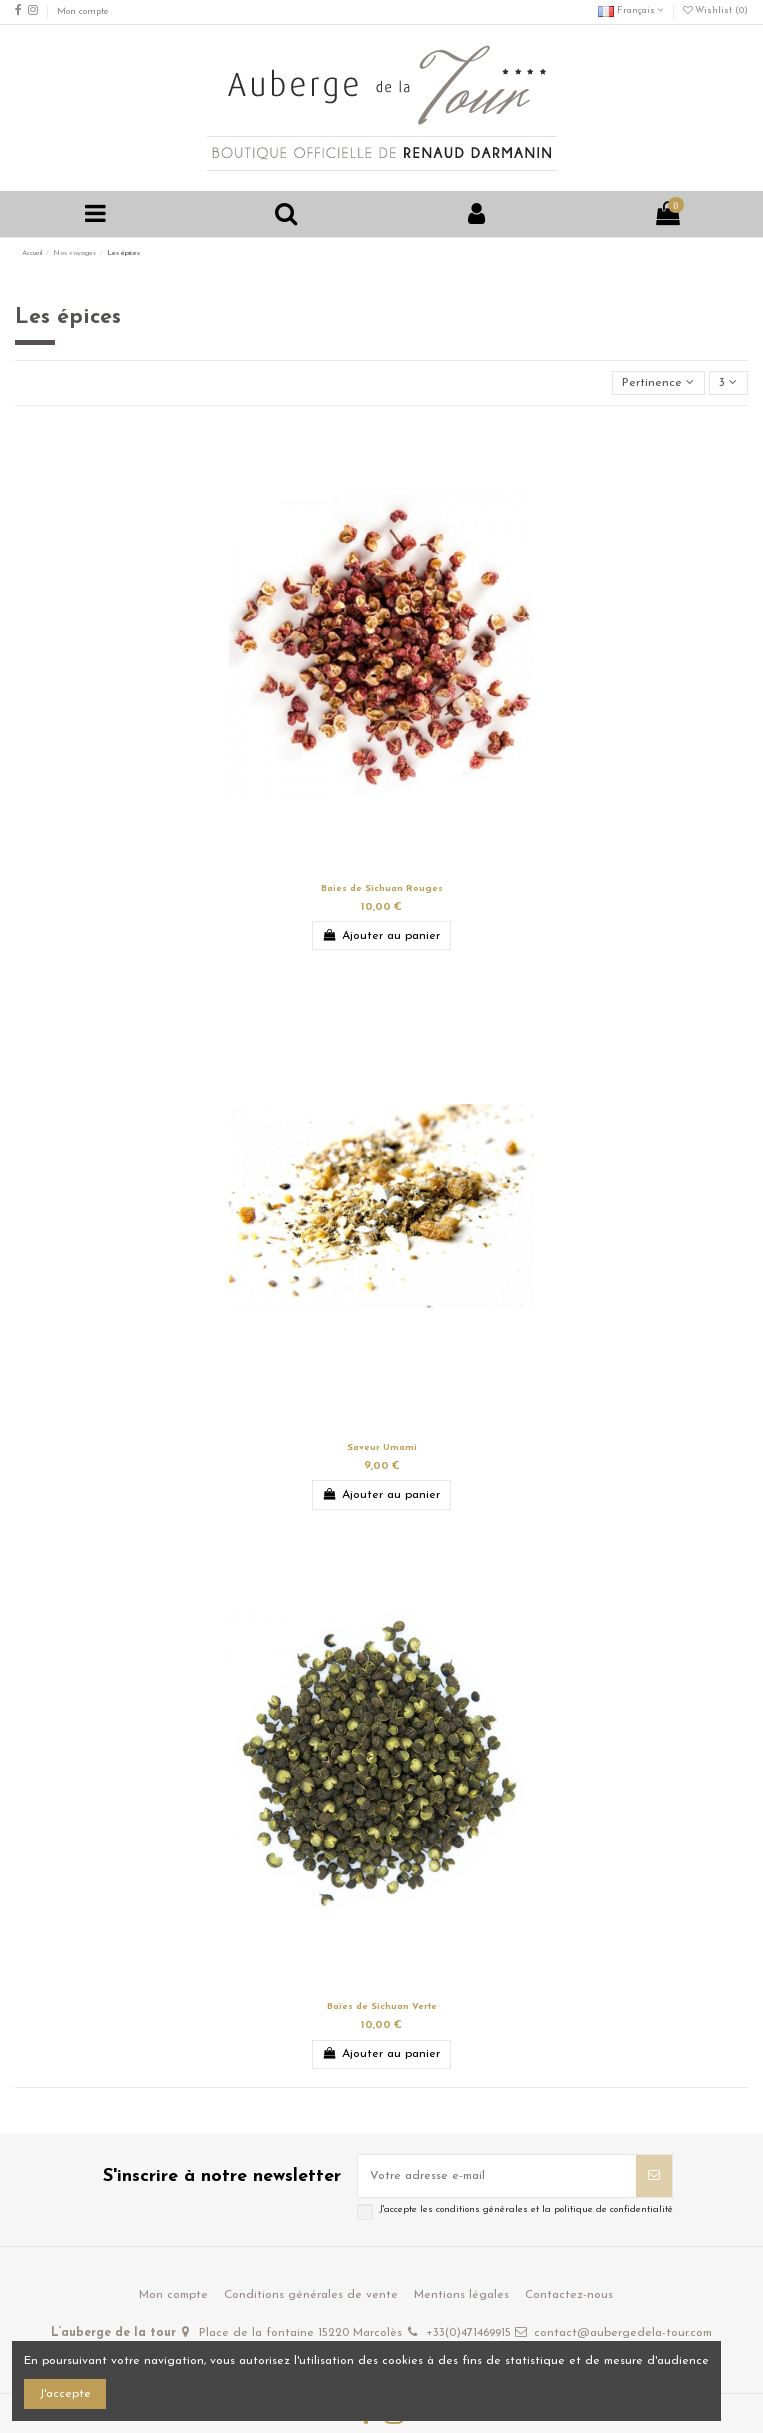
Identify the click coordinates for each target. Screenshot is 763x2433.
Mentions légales (461, 2295)
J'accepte (65, 2394)
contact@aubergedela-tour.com (623, 2333)
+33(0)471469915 (468, 2333)
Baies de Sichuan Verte (382, 2006)
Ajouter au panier (381, 935)
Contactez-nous (569, 2295)
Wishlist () (715, 10)
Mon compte (83, 11)
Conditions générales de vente (311, 2295)
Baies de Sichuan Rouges (382, 888)
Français (631, 10)
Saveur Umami (382, 1447)
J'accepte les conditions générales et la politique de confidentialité (526, 2209)
